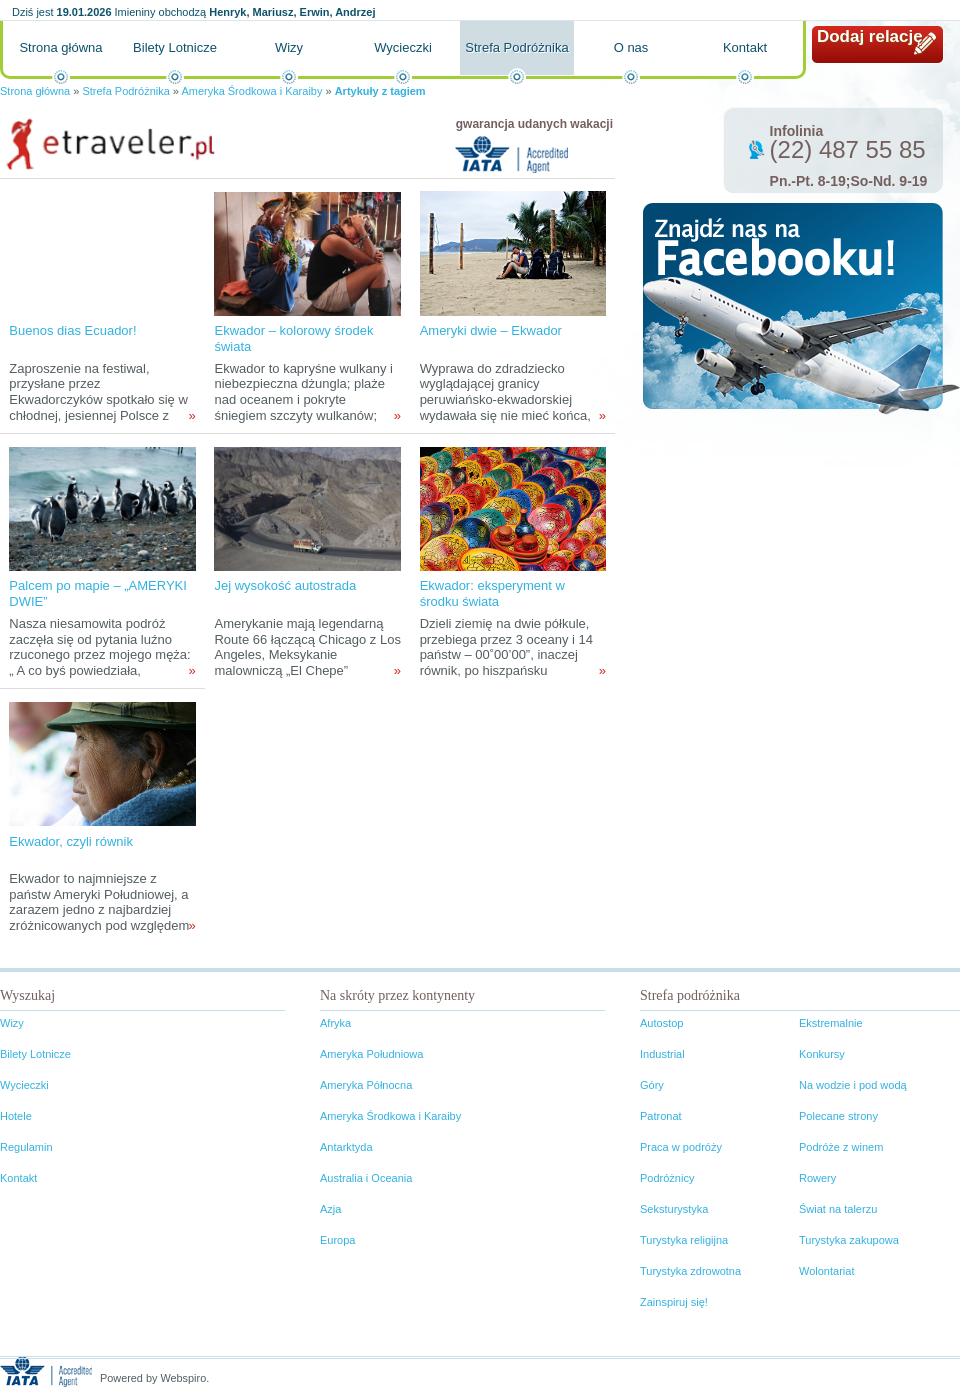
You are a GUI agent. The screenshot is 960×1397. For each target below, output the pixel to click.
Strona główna (60, 47)
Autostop (661, 1023)
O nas (631, 47)
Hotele (16, 1116)
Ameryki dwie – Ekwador (491, 330)
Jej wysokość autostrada (285, 585)
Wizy (289, 47)
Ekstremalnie (831, 1023)
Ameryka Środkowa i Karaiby (251, 91)
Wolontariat (826, 1271)
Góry (652, 1085)
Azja (330, 1209)
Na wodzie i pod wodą (853, 1085)
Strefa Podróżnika (516, 47)
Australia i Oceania (366, 1178)
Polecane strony (838, 1116)
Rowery (817, 1178)
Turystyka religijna (684, 1240)
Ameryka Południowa (371, 1054)
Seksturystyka (674, 1209)
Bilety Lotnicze (175, 47)
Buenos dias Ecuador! (72, 330)
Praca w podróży (681, 1147)
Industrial (662, 1054)
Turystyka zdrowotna (690, 1271)
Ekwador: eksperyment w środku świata (492, 593)
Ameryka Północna (366, 1085)
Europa (337, 1240)
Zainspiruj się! (674, 1302)
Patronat (661, 1116)
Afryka (335, 1023)
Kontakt (745, 47)
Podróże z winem (841, 1147)
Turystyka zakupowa (849, 1240)
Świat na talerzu (838, 1209)
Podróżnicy (667, 1178)
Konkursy (822, 1054)
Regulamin (26, 1147)
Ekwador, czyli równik (71, 841)
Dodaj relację (870, 36)
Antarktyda (346, 1147)
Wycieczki (403, 47)
